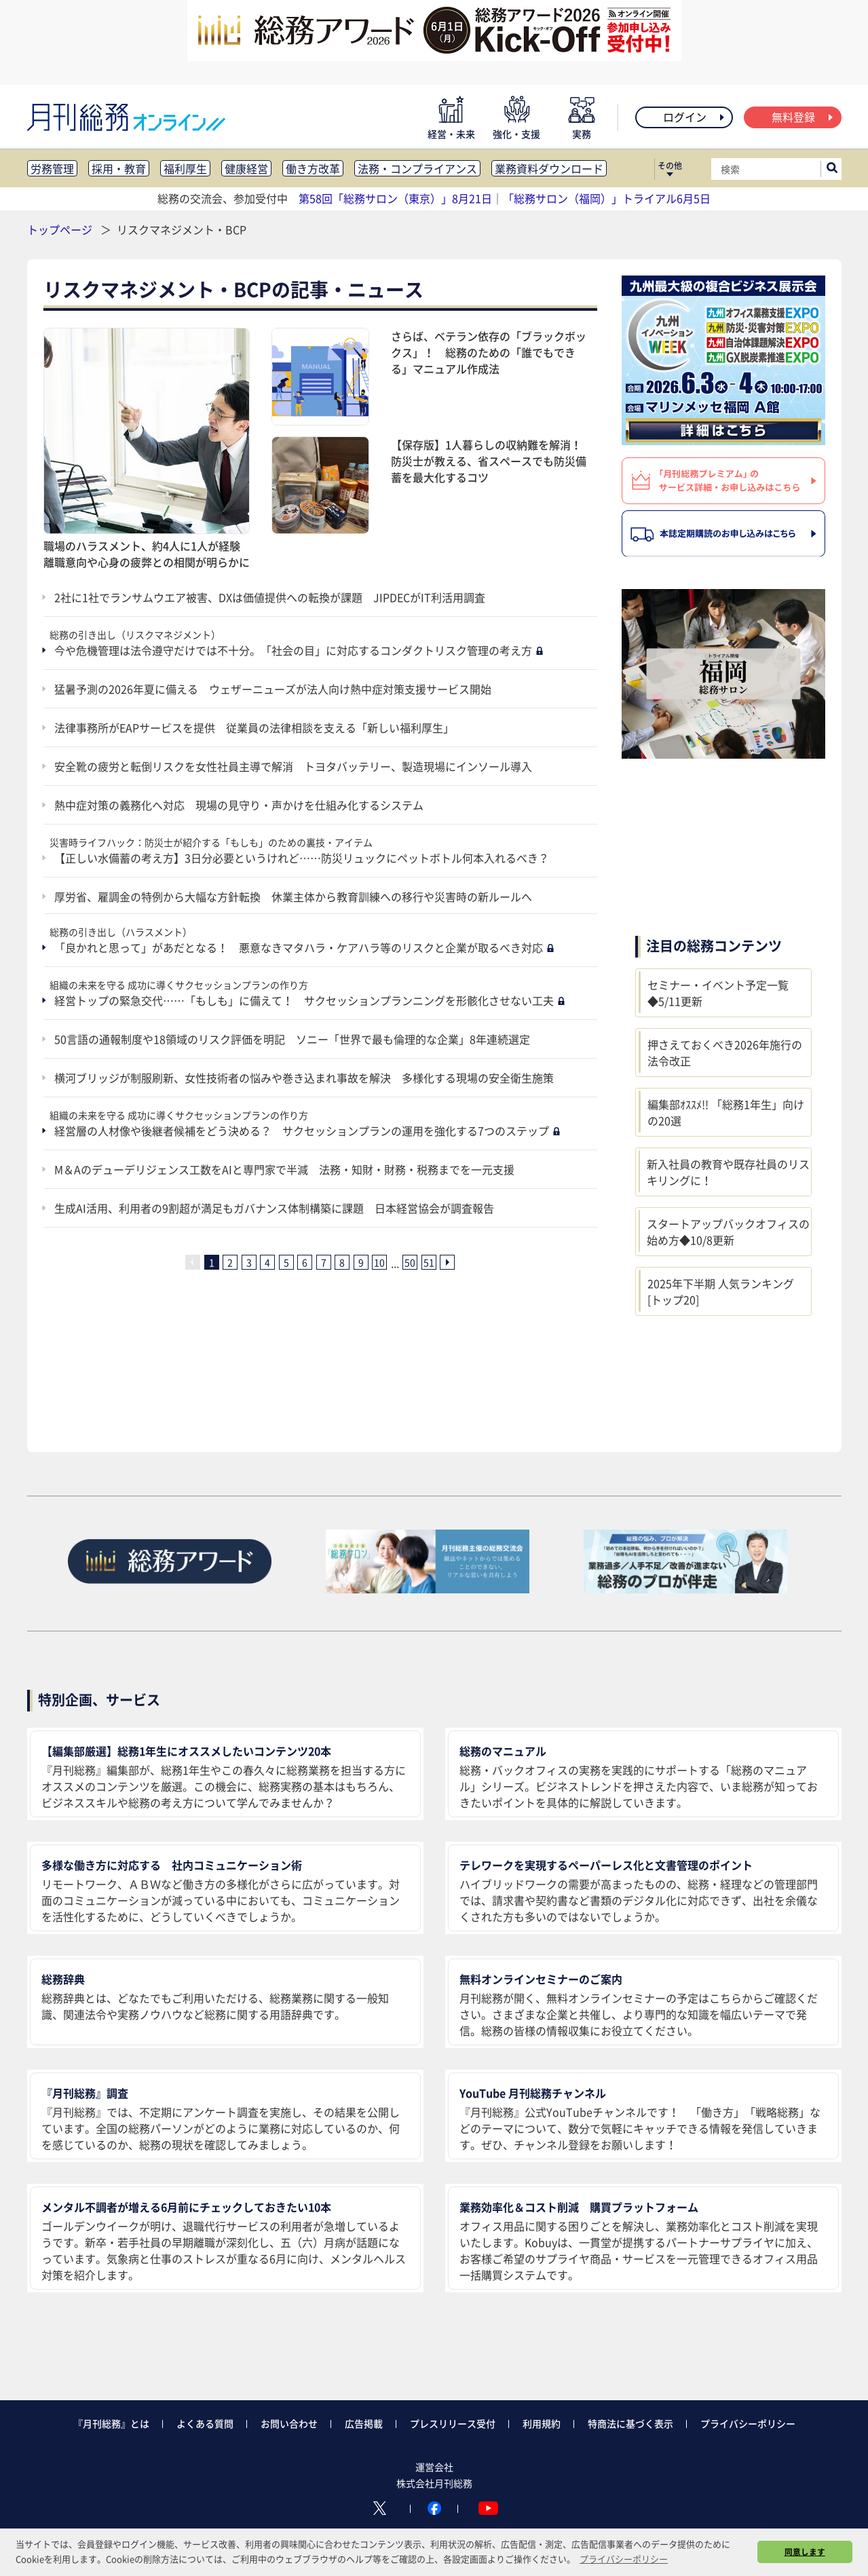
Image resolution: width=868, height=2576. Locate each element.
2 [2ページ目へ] (230, 1262)
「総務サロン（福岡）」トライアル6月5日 (607, 198)
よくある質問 (204, 2423)
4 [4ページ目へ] (267, 1262)
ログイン (694, 117)
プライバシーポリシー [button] (624, 2558)
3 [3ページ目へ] (249, 1262)
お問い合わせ (289, 2423)
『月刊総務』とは (111, 2423)
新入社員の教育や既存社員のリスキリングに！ (728, 1172)
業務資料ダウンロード (549, 168)
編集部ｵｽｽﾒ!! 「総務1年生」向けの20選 (725, 1112)
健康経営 (246, 168)
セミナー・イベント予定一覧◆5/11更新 (718, 993)
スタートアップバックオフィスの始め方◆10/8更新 (728, 1231)
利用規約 (542, 2423)
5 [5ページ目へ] (286, 1262)
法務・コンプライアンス (417, 168)
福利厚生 (185, 168)
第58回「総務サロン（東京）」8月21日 (395, 198)
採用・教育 (119, 168)
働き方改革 (313, 168)
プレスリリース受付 (452, 2423)
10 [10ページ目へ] (379, 1262)
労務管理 (52, 168)
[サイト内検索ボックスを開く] (832, 169)
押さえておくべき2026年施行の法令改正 (724, 1052)
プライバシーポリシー (747, 2423)
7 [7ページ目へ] (323, 1262)
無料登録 (803, 117)
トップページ (59, 229)
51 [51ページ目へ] (428, 1262)
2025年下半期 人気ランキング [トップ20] (720, 1291)
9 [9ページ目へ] (361, 1262)
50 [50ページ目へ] (409, 1262)
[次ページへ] (447, 1262)
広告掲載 (364, 2423)
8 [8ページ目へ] (342, 1262)
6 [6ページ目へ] (304, 1262)
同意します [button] (805, 2551)
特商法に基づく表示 (630, 2423)
